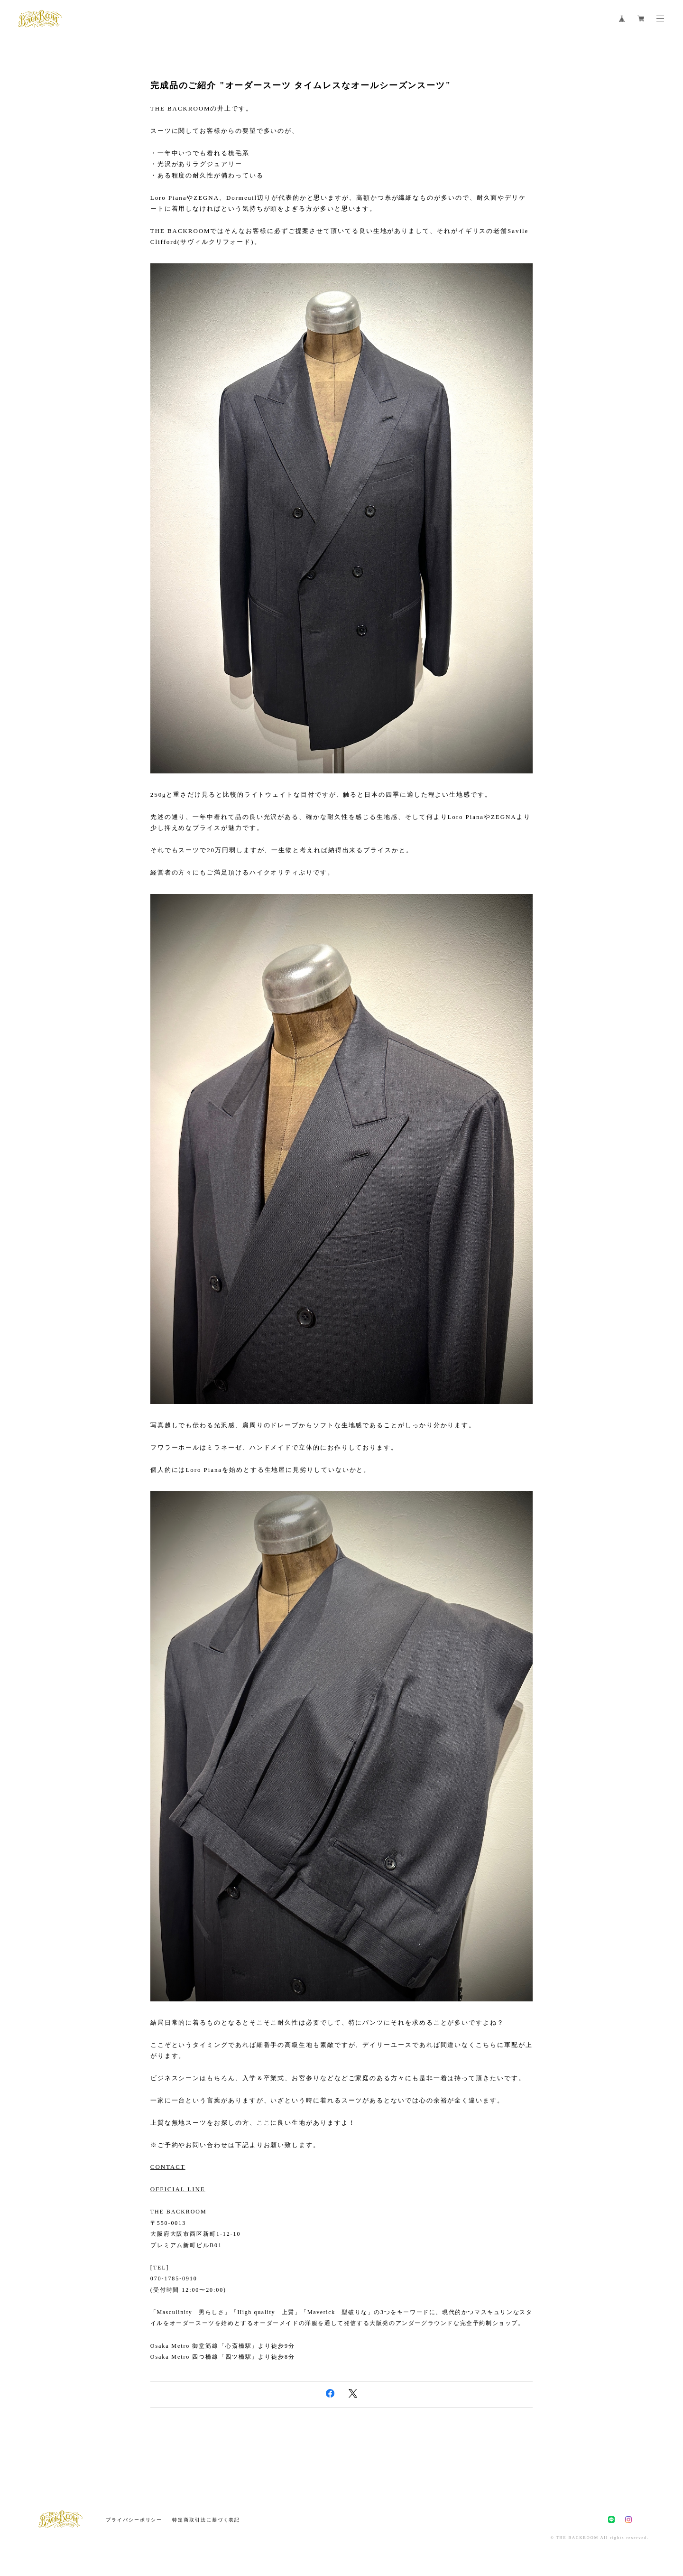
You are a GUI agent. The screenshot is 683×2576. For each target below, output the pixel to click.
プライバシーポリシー (134, 2519)
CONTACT (167, 2166)
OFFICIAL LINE (177, 2189)
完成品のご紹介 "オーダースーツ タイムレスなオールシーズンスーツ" (300, 85)
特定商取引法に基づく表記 (206, 2519)
